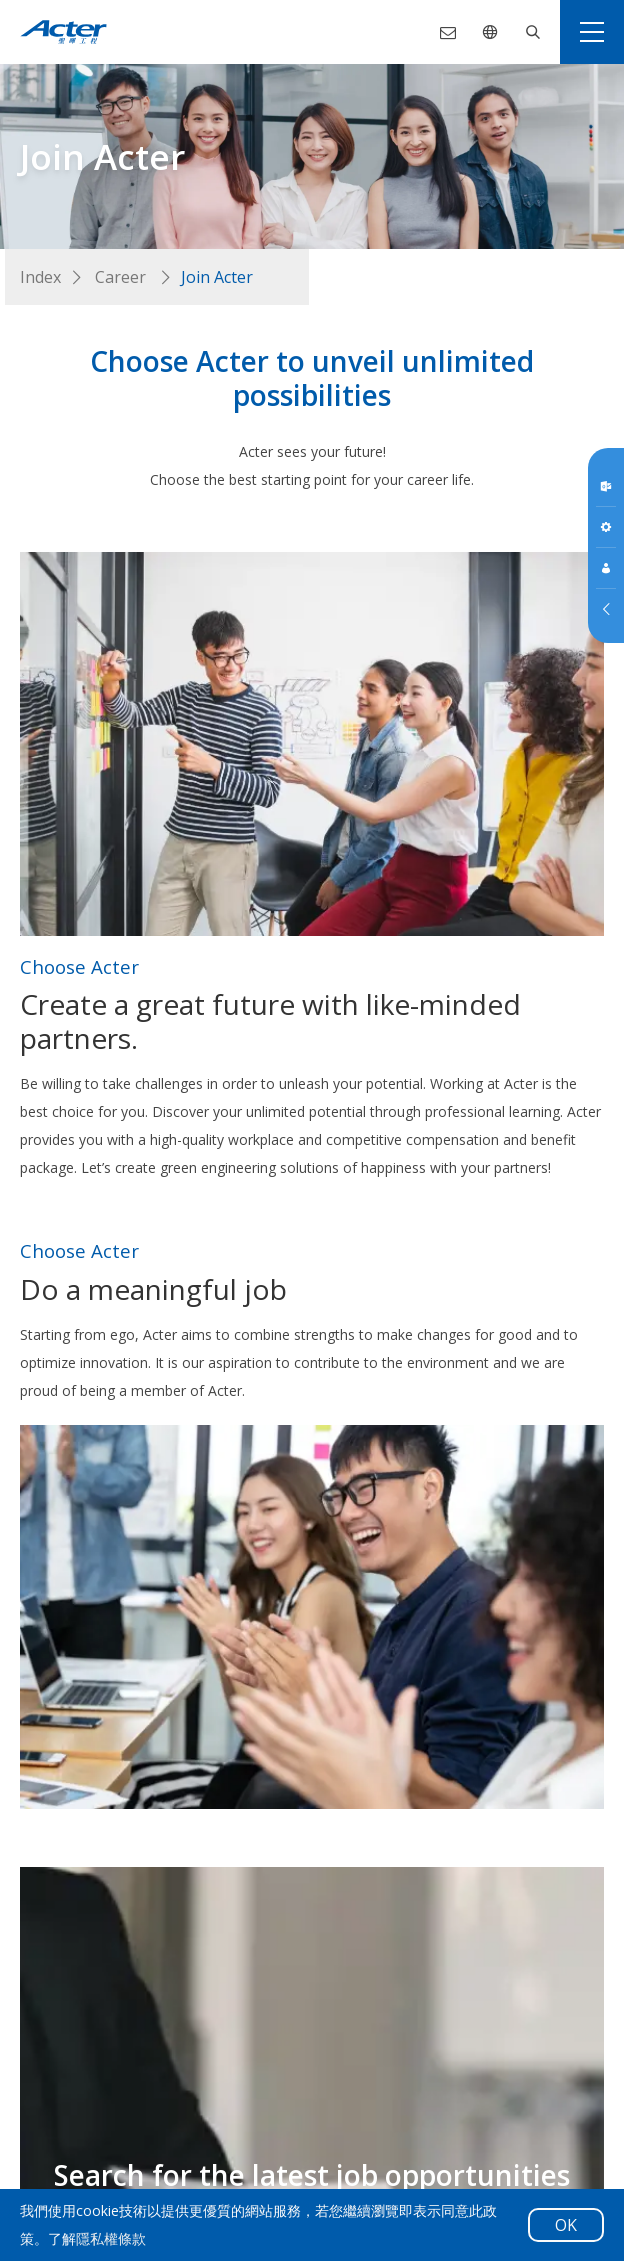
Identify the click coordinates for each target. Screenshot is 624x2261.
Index (40, 277)
